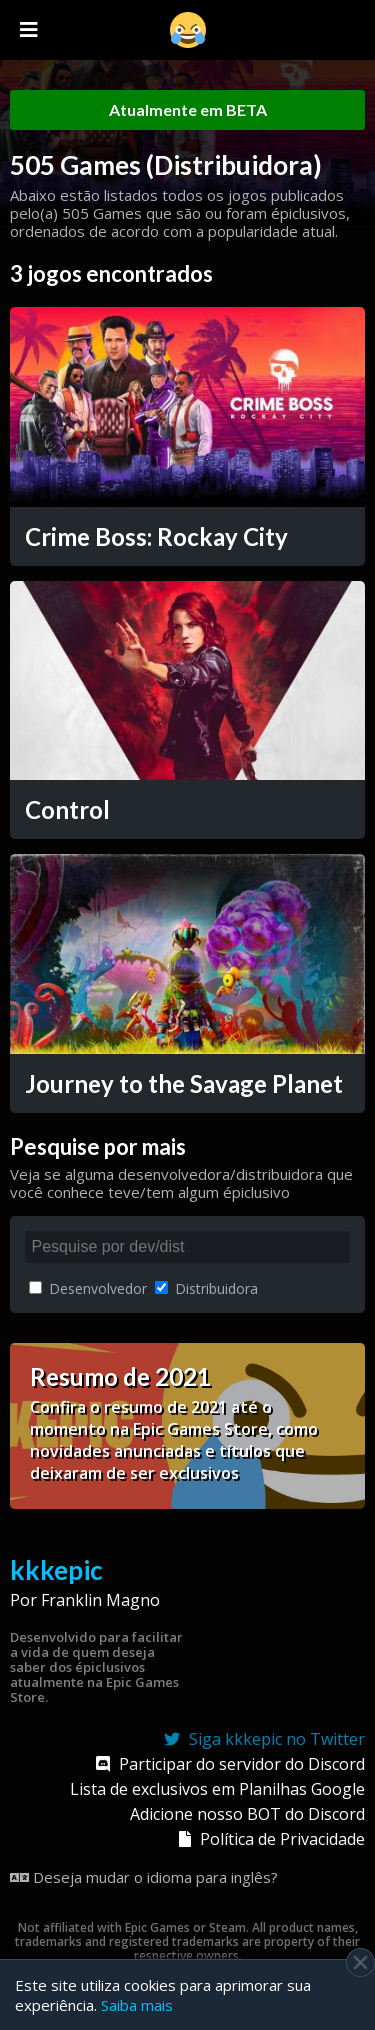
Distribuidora (206, 1288)
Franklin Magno (100, 1600)
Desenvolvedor (88, 1288)
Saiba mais (137, 2005)
